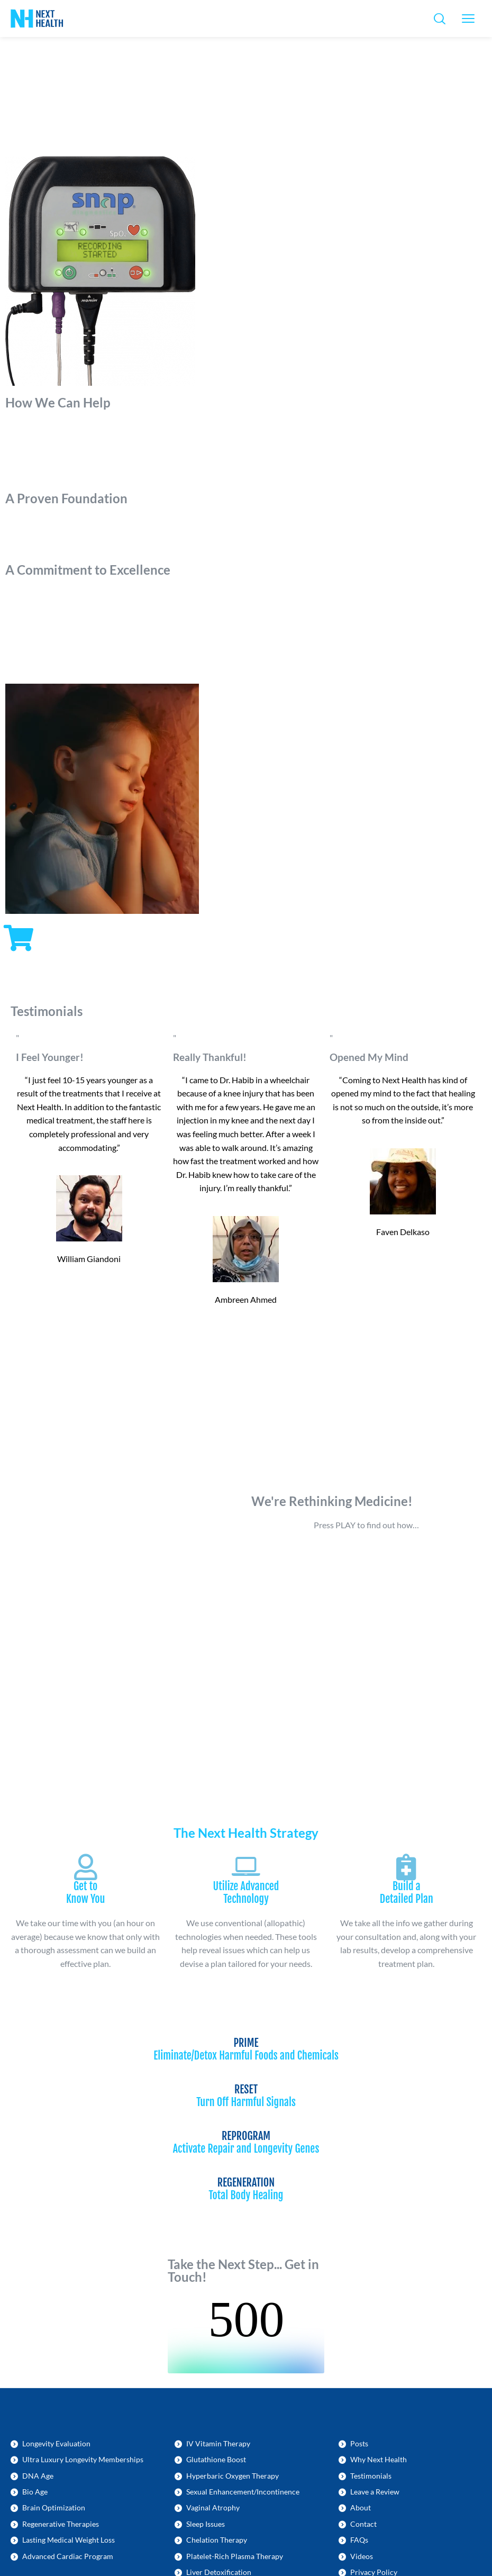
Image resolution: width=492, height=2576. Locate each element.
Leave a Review (374, 2491)
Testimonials (370, 2475)
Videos (361, 2556)
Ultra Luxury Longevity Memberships (82, 2459)
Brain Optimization (53, 2507)
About (360, 2507)
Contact (363, 2523)
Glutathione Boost (216, 2459)
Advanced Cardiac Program (67, 2556)
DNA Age (37, 2475)
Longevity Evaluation (56, 2443)
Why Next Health (378, 2459)
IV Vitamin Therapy (218, 2443)
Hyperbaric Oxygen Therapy (232, 2475)
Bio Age (35, 2491)
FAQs (359, 2539)
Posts (359, 2443)
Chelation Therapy (216, 2539)
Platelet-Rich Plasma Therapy (234, 2556)
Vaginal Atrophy (213, 2507)
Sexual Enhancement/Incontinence (242, 2491)
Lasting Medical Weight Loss (68, 2539)
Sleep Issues (205, 2523)
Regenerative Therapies (60, 2523)
